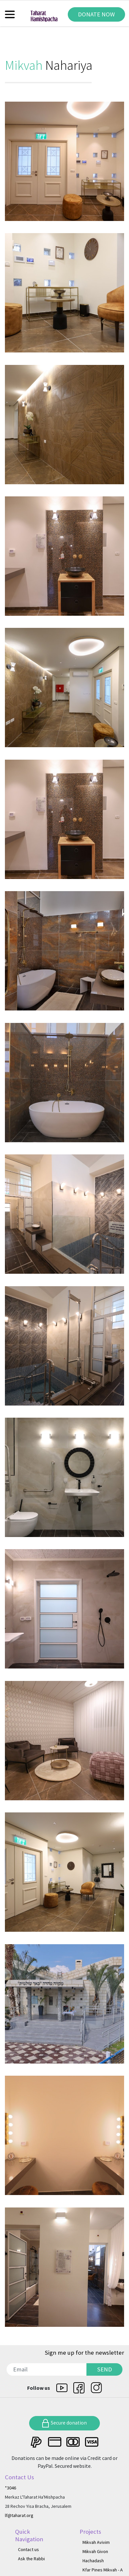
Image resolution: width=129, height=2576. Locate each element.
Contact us (28, 2549)
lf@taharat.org (19, 2515)
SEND (104, 2369)
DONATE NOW (96, 14)
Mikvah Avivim (96, 2542)
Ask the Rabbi (31, 2559)
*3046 (10, 2488)
